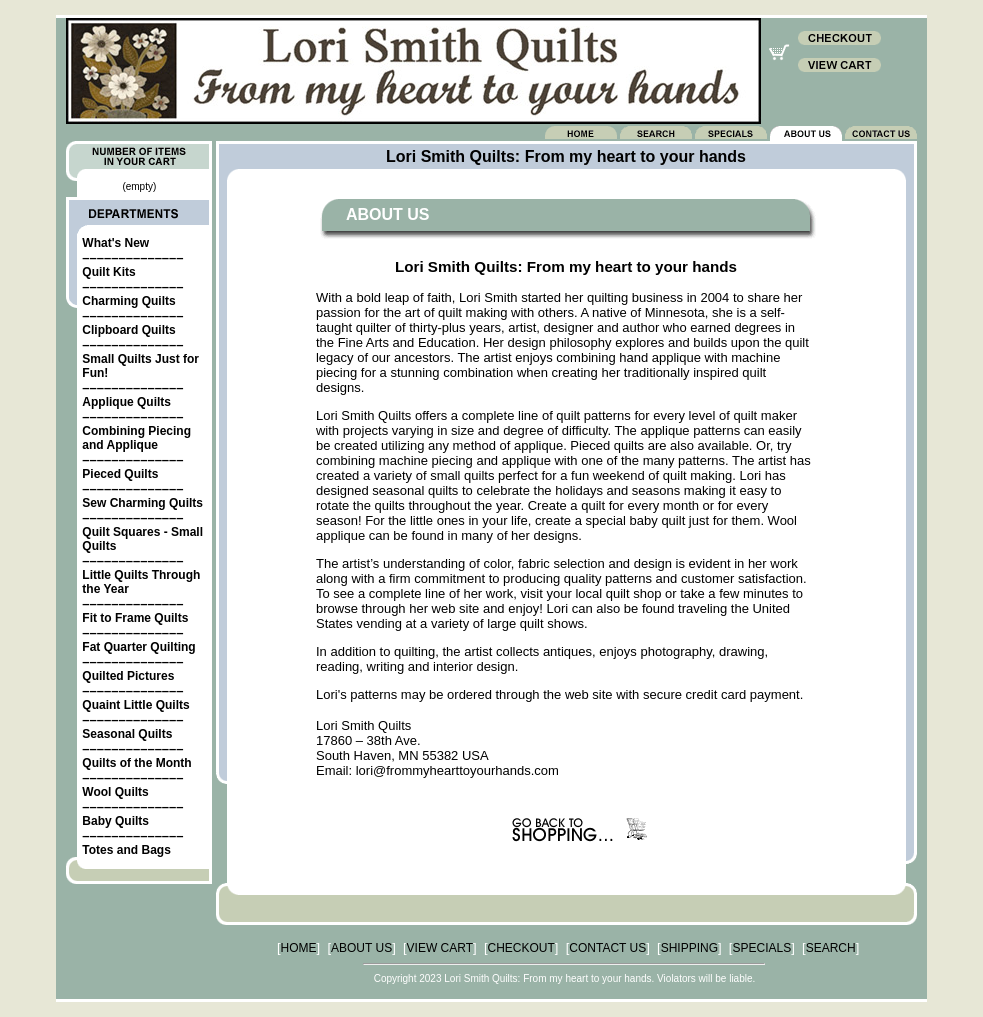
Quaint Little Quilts (135, 705)
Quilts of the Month (136, 763)
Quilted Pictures (128, 676)
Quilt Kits (108, 272)
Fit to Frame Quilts (135, 618)
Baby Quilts (115, 821)
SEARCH (831, 948)
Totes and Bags (126, 850)
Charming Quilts (128, 301)
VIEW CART (440, 948)
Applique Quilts (126, 402)
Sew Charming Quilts (142, 503)
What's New (115, 243)
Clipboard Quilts (128, 330)
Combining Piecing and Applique (136, 438)
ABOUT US (361, 948)
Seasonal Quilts (127, 734)
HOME (299, 948)
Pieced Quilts (120, 474)
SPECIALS (761, 948)
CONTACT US (607, 948)
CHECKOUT (521, 948)
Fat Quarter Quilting (138, 647)
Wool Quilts (115, 792)
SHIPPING (689, 948)
